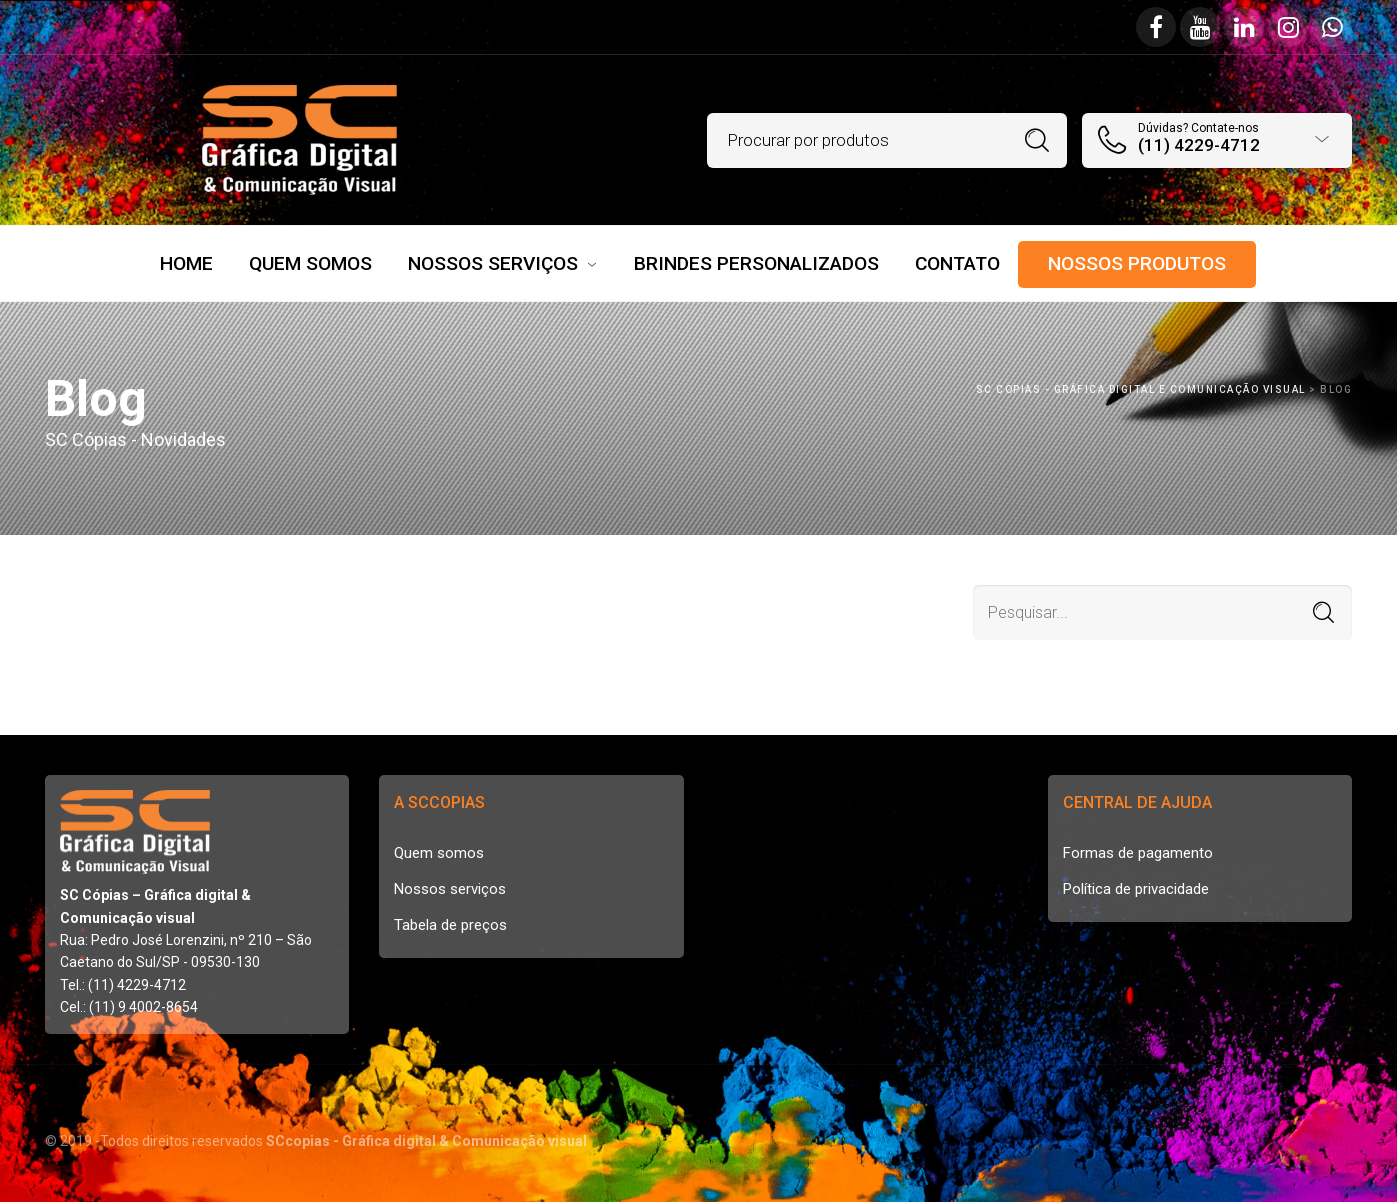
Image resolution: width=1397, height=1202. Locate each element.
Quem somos (439, 853)
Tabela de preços (450, 925)
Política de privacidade (1136, 889)
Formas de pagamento (1138, 853)
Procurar (1037, 140)
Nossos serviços (450, 889)
